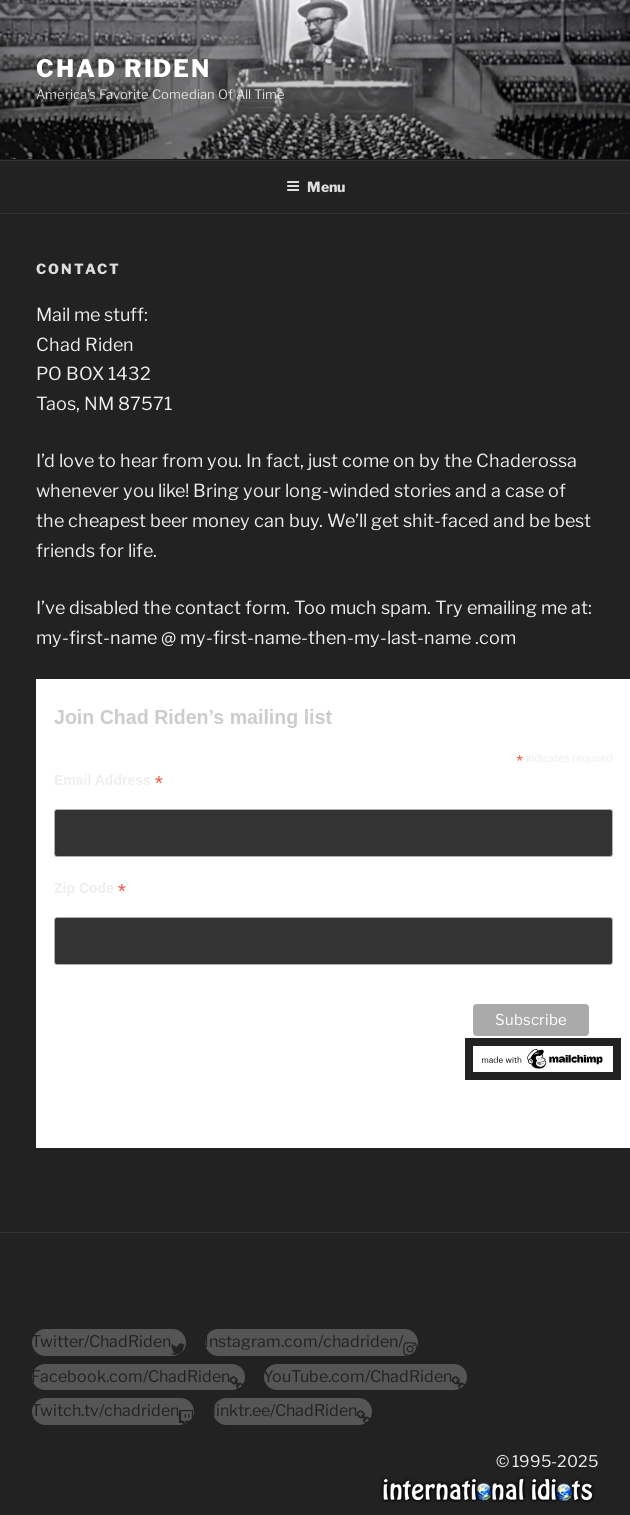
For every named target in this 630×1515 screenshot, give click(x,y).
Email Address (108, 780)
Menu (315, 186)
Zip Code (90, 888)
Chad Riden (123, 68)
